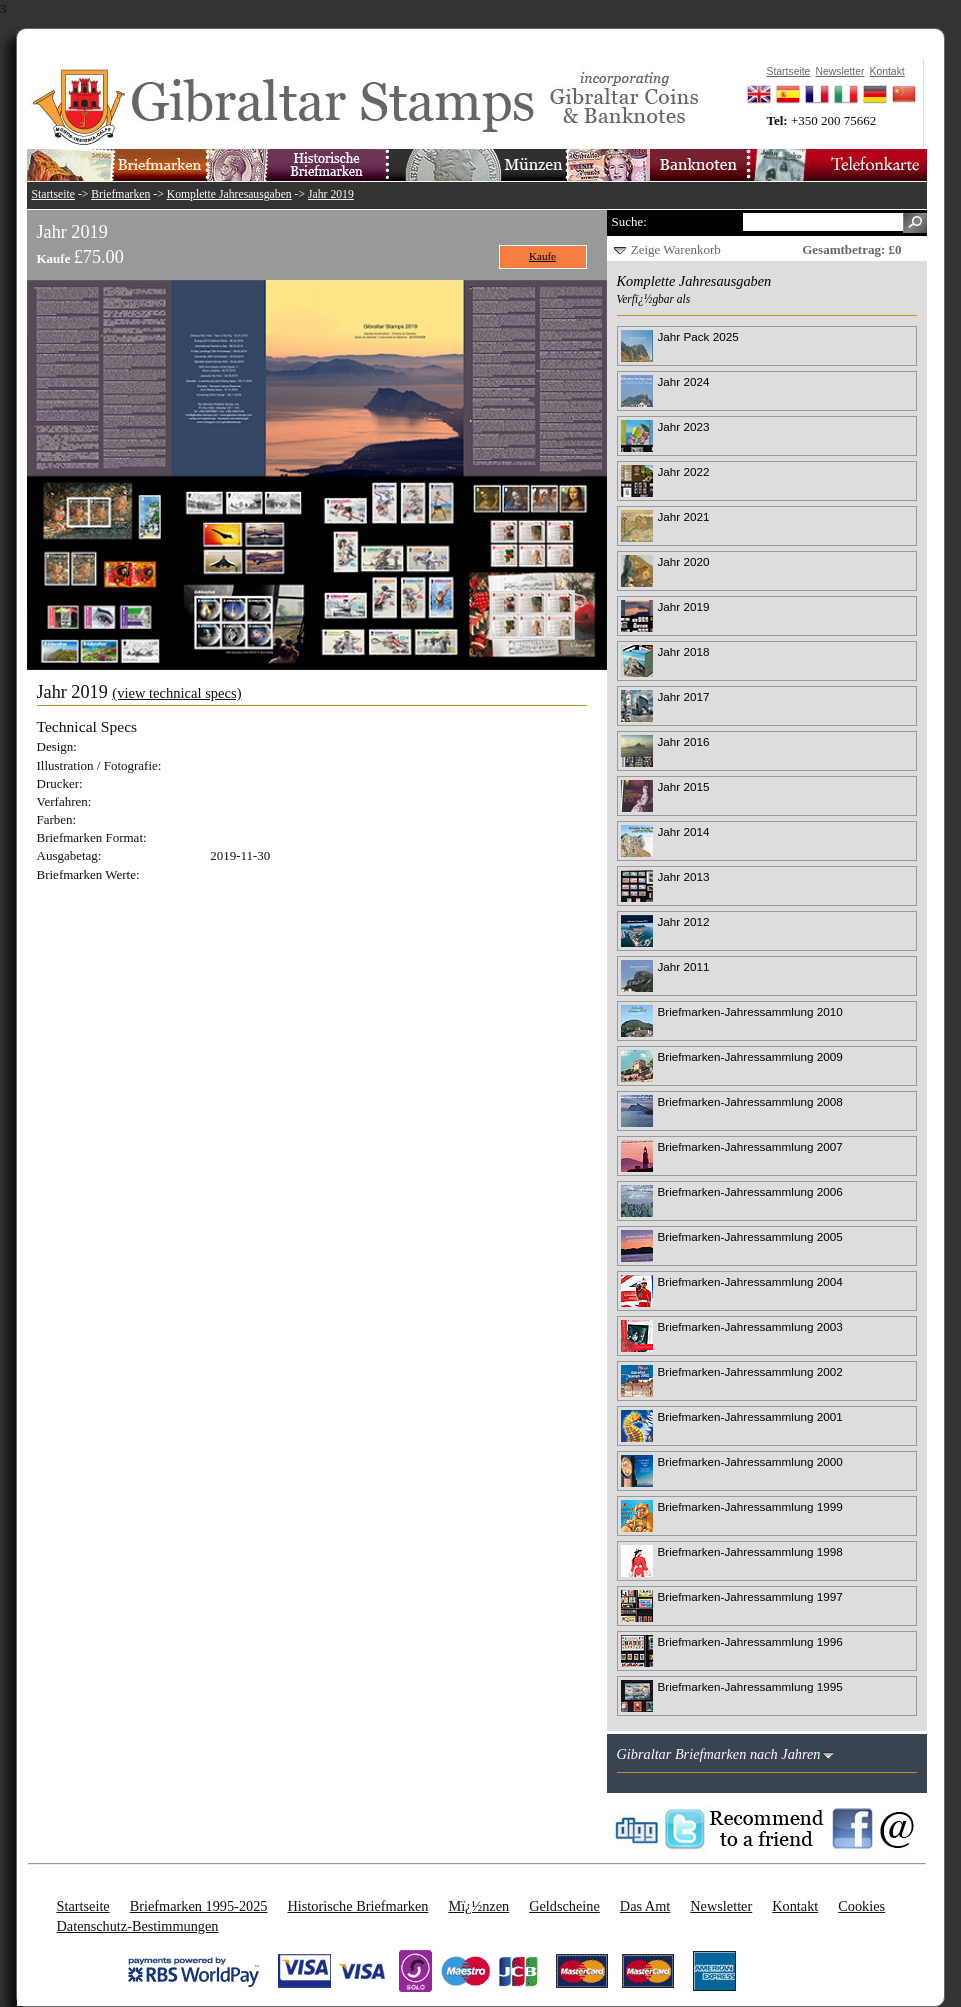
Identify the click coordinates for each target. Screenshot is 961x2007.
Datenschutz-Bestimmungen (138, 1926)
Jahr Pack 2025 (698, 336)
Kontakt (795, 1906)
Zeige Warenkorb (676, 249)
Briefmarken (120, 194)
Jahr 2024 (684, 381)
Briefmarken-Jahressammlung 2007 (750, 1146)
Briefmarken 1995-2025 (199, 1906)
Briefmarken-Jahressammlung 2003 (750, 1326)
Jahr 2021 (684, 516)
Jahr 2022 (684, 471)
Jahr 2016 (684, 741)
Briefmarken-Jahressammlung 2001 (750, 1416)
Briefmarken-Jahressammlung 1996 (750, 1641)
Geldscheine (564, 1906)
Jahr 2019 (331, 194)
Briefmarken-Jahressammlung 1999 (750, 1506)
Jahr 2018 (684, 651)
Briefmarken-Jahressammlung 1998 (750, 1551)
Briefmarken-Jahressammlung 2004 (750, 1281)
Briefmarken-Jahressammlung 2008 (750, 1101)
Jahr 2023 (684, 426)
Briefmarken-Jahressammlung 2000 (750, 1461)
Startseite (54, 194)
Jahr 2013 (684, 876)
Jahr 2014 (684, 831)
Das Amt (645, 1906)
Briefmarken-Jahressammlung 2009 (750, 1056)
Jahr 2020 (684, 561)
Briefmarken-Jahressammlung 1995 (750, 1686)
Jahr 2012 (684, 921)
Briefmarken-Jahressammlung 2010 (750, 1011)
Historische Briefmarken (357, 1906)
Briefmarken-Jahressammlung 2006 (750, 1191)
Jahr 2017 (684, 696)
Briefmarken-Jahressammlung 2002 (750, 1371)
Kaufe (542, 256)
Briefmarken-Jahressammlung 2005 (750, 1236)
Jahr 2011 (684, 966)
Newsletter (721, 1906)
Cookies (861, 1906)
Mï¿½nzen (478, 1906)
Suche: (629, 221)
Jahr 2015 (684, 786)
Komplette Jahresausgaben (229, 194)
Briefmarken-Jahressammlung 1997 (750, 1596)
